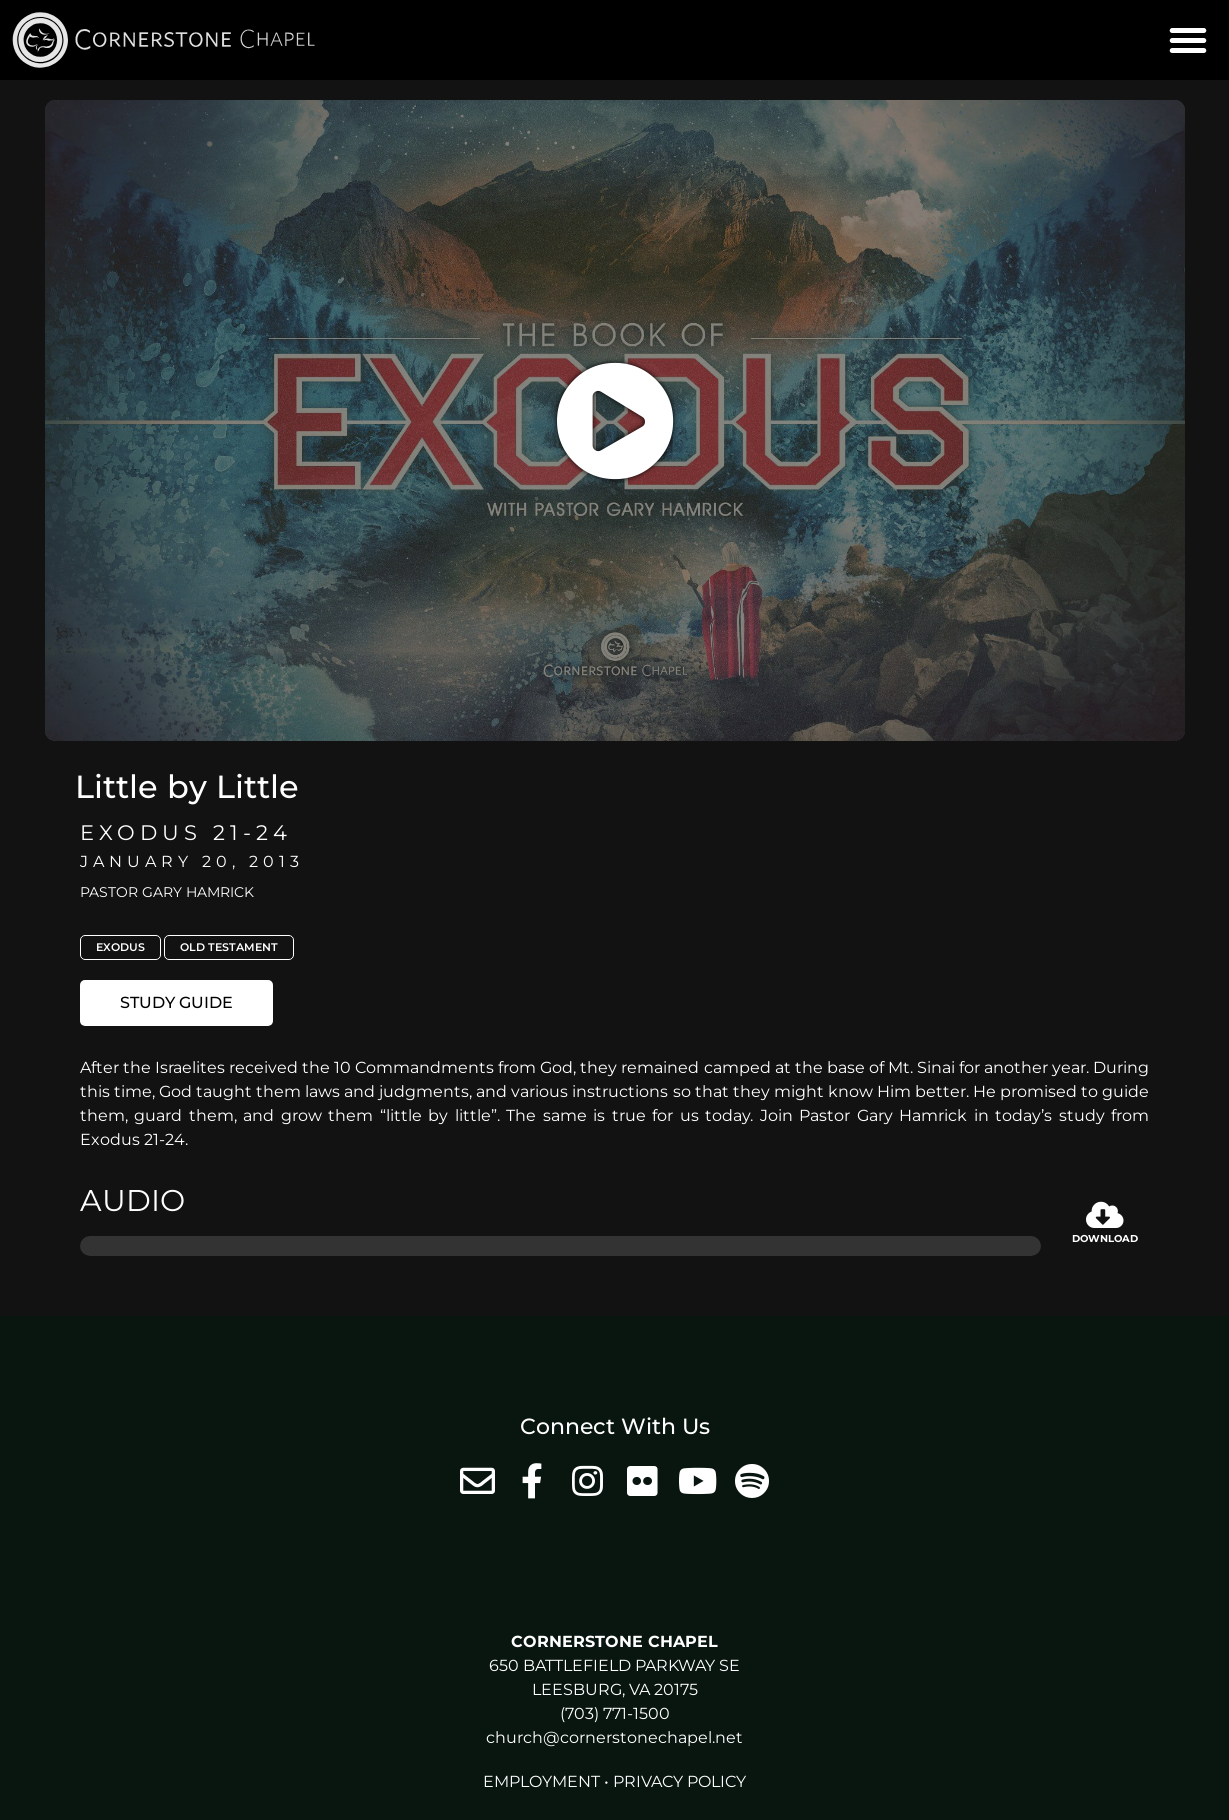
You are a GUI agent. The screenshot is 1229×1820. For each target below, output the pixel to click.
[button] (1188, 40)
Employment (541, 1781)
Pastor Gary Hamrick (167, 892)
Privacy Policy (679, 1781)
